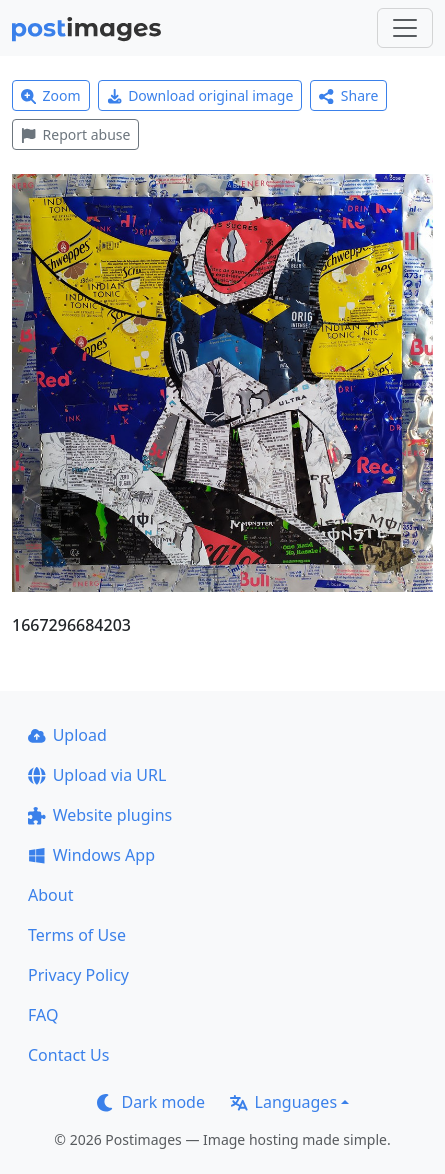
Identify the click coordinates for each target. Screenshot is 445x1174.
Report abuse (75, 134)
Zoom (51, 95)
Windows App (91, 855)
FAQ (43, 1015)
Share (348, 95)
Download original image (200, 95)
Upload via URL (97, 775)
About (50, 895)
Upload (67, 735)
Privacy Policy (78, 975)
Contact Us (68, 1055)
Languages (283, 1102)
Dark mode (151, 1102)
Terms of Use (77, 935)
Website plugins (100, 815)
